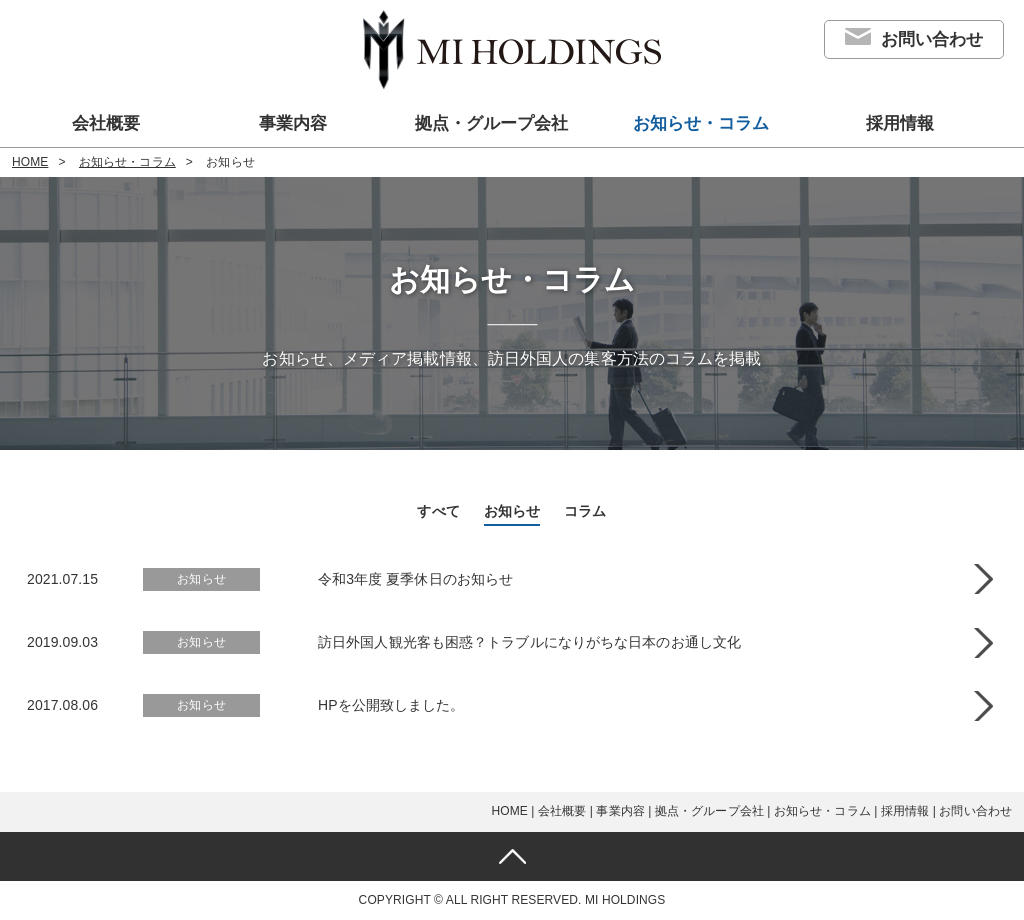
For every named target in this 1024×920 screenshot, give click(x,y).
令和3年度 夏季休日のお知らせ (415, 579)
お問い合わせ (932, 39)
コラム (585, 511)
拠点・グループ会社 (491, 123)
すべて (438, 511)
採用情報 (900, 123)
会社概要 (106, 123)
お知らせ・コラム (701, 123)
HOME (30, 162)
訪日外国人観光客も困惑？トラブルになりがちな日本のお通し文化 (529, 642)
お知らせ (512, 511)
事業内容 (293, 123)
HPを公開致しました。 (391, 705)
